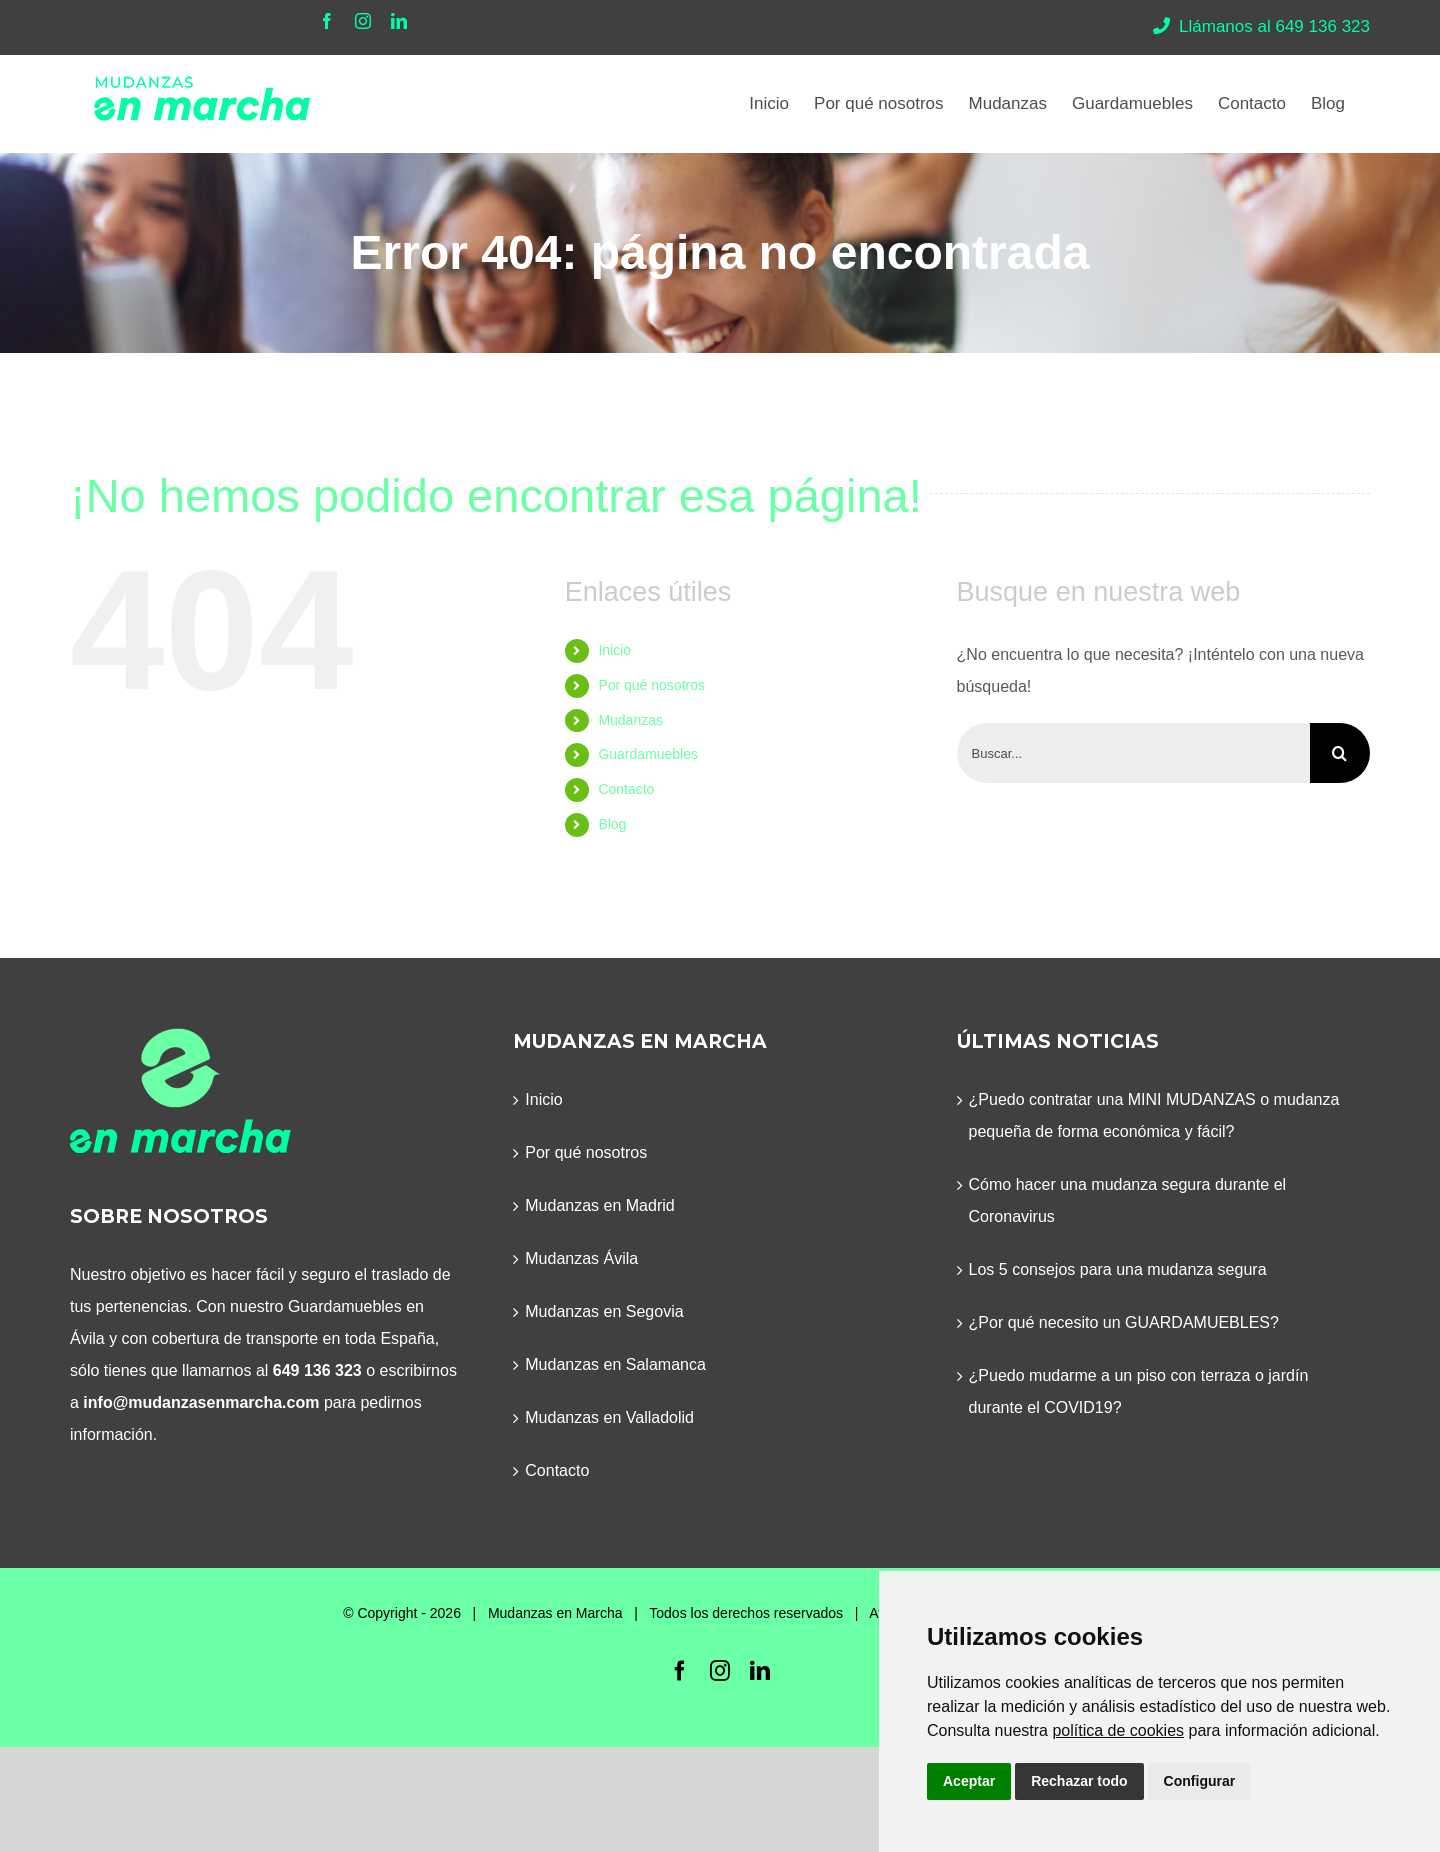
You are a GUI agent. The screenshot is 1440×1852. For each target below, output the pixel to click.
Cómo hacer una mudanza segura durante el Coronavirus (1128, 1200)
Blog (612, 824)
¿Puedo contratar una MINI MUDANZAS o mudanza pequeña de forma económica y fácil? (1154, 1115)
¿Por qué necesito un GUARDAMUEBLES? (1124, 1322)
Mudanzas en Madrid (599, 1205)
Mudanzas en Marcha (555, 1613)
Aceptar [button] (969, 1781)
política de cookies (1118, 1730)
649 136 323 (317, 1370)
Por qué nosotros (651, 685)
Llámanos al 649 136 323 (1261, 26)
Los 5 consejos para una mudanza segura (1118, 1269)
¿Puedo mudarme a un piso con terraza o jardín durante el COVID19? (1139, 1391)
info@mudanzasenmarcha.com (201, 1402)
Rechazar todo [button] (1079, 1781)
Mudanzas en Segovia (604, 1311)
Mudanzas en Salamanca (615, 1364)
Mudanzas (630, 720)
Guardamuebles (648, 754)
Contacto (626, 789)
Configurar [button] (1200, 1781)
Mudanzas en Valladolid (609, 1417)
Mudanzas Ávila (581, 1258)
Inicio (614, 650)
